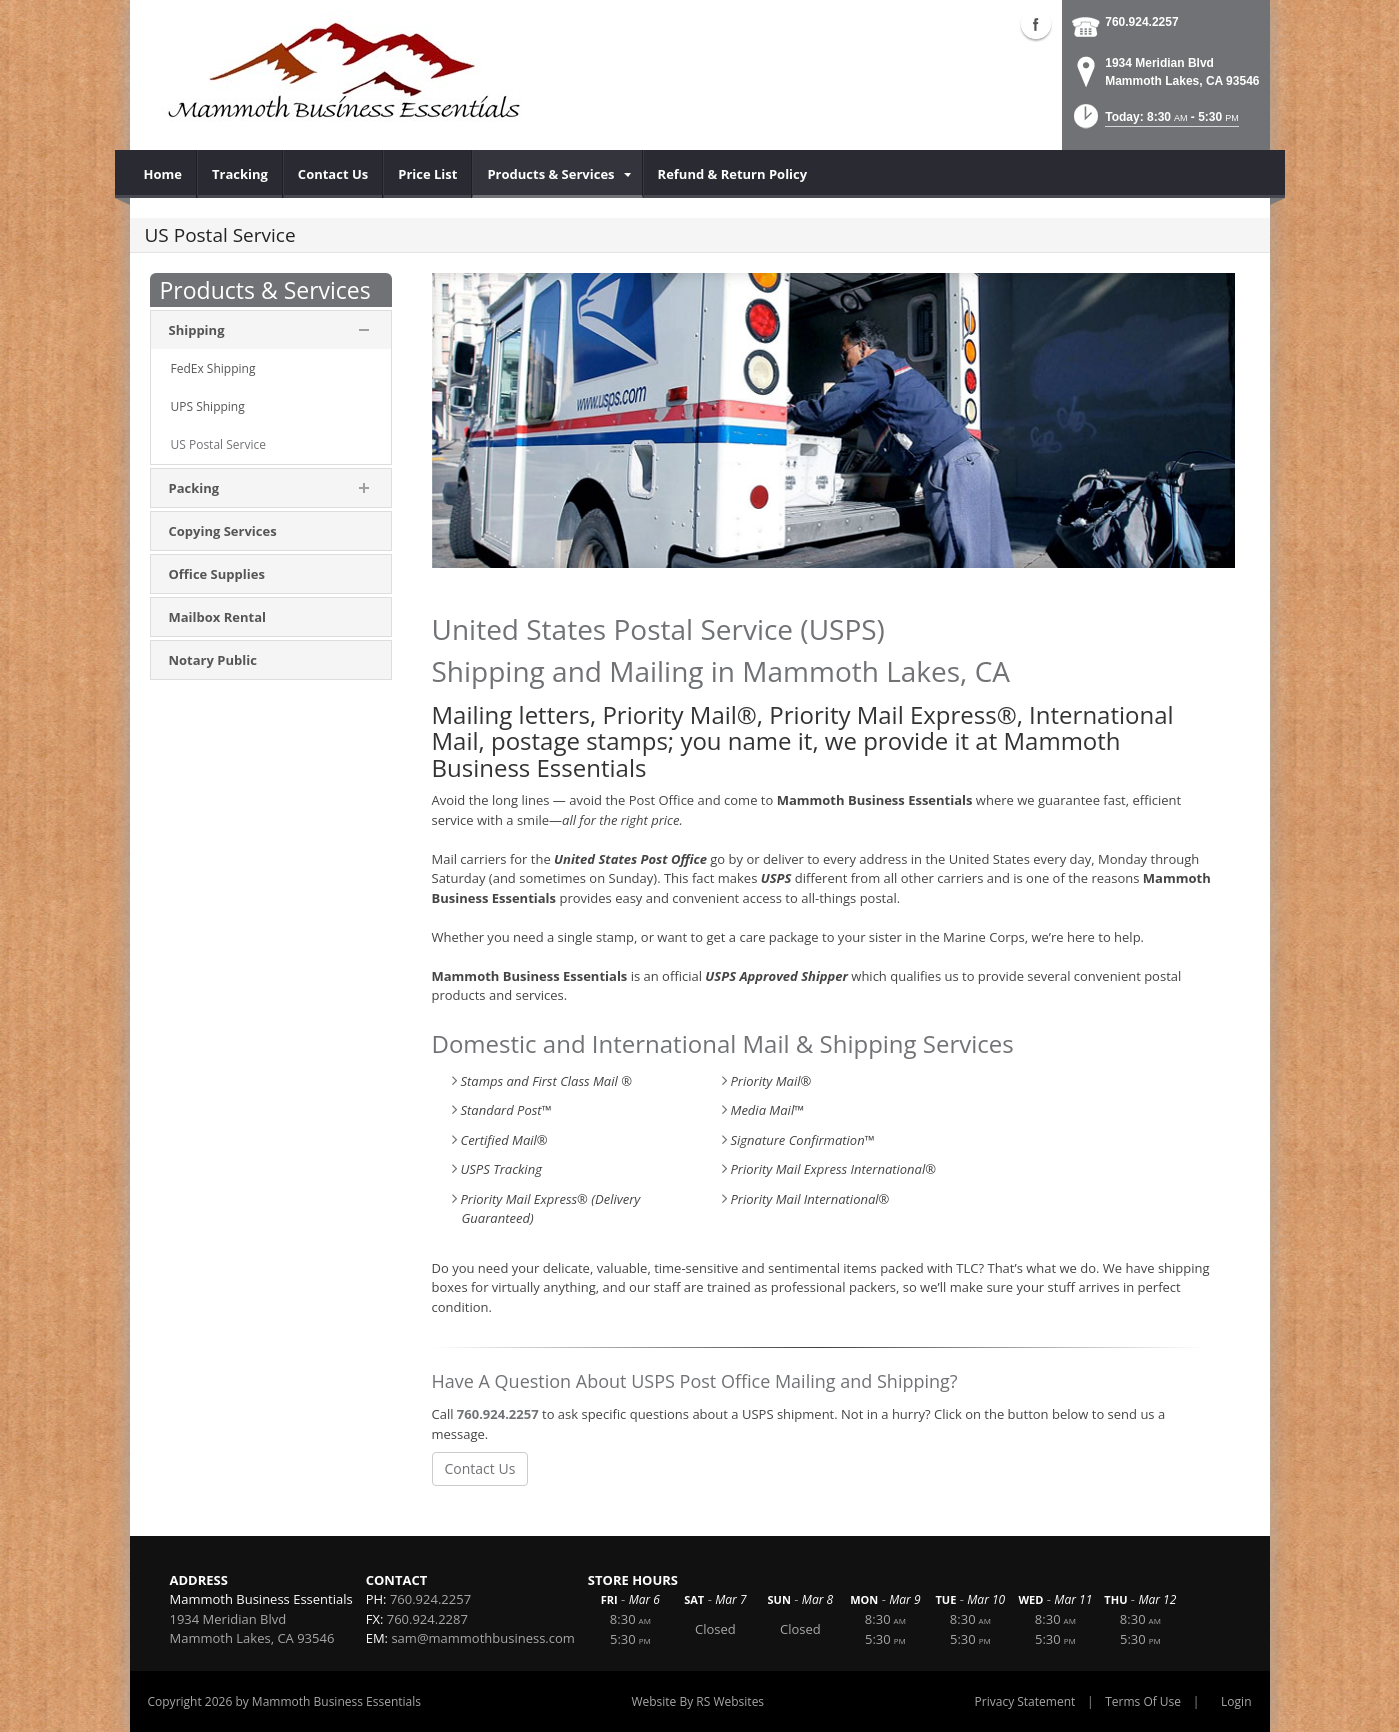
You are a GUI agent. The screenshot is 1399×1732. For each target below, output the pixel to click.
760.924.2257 (1141, 22)
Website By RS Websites (697, 1701)
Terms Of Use (1143, 1701)
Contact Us (480, 1468)
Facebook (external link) (1036, 24)
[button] (1154, 122)
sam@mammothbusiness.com (482, 1638)
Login (1236, 1701)
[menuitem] (163, 174)
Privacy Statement (1025, 1701)
